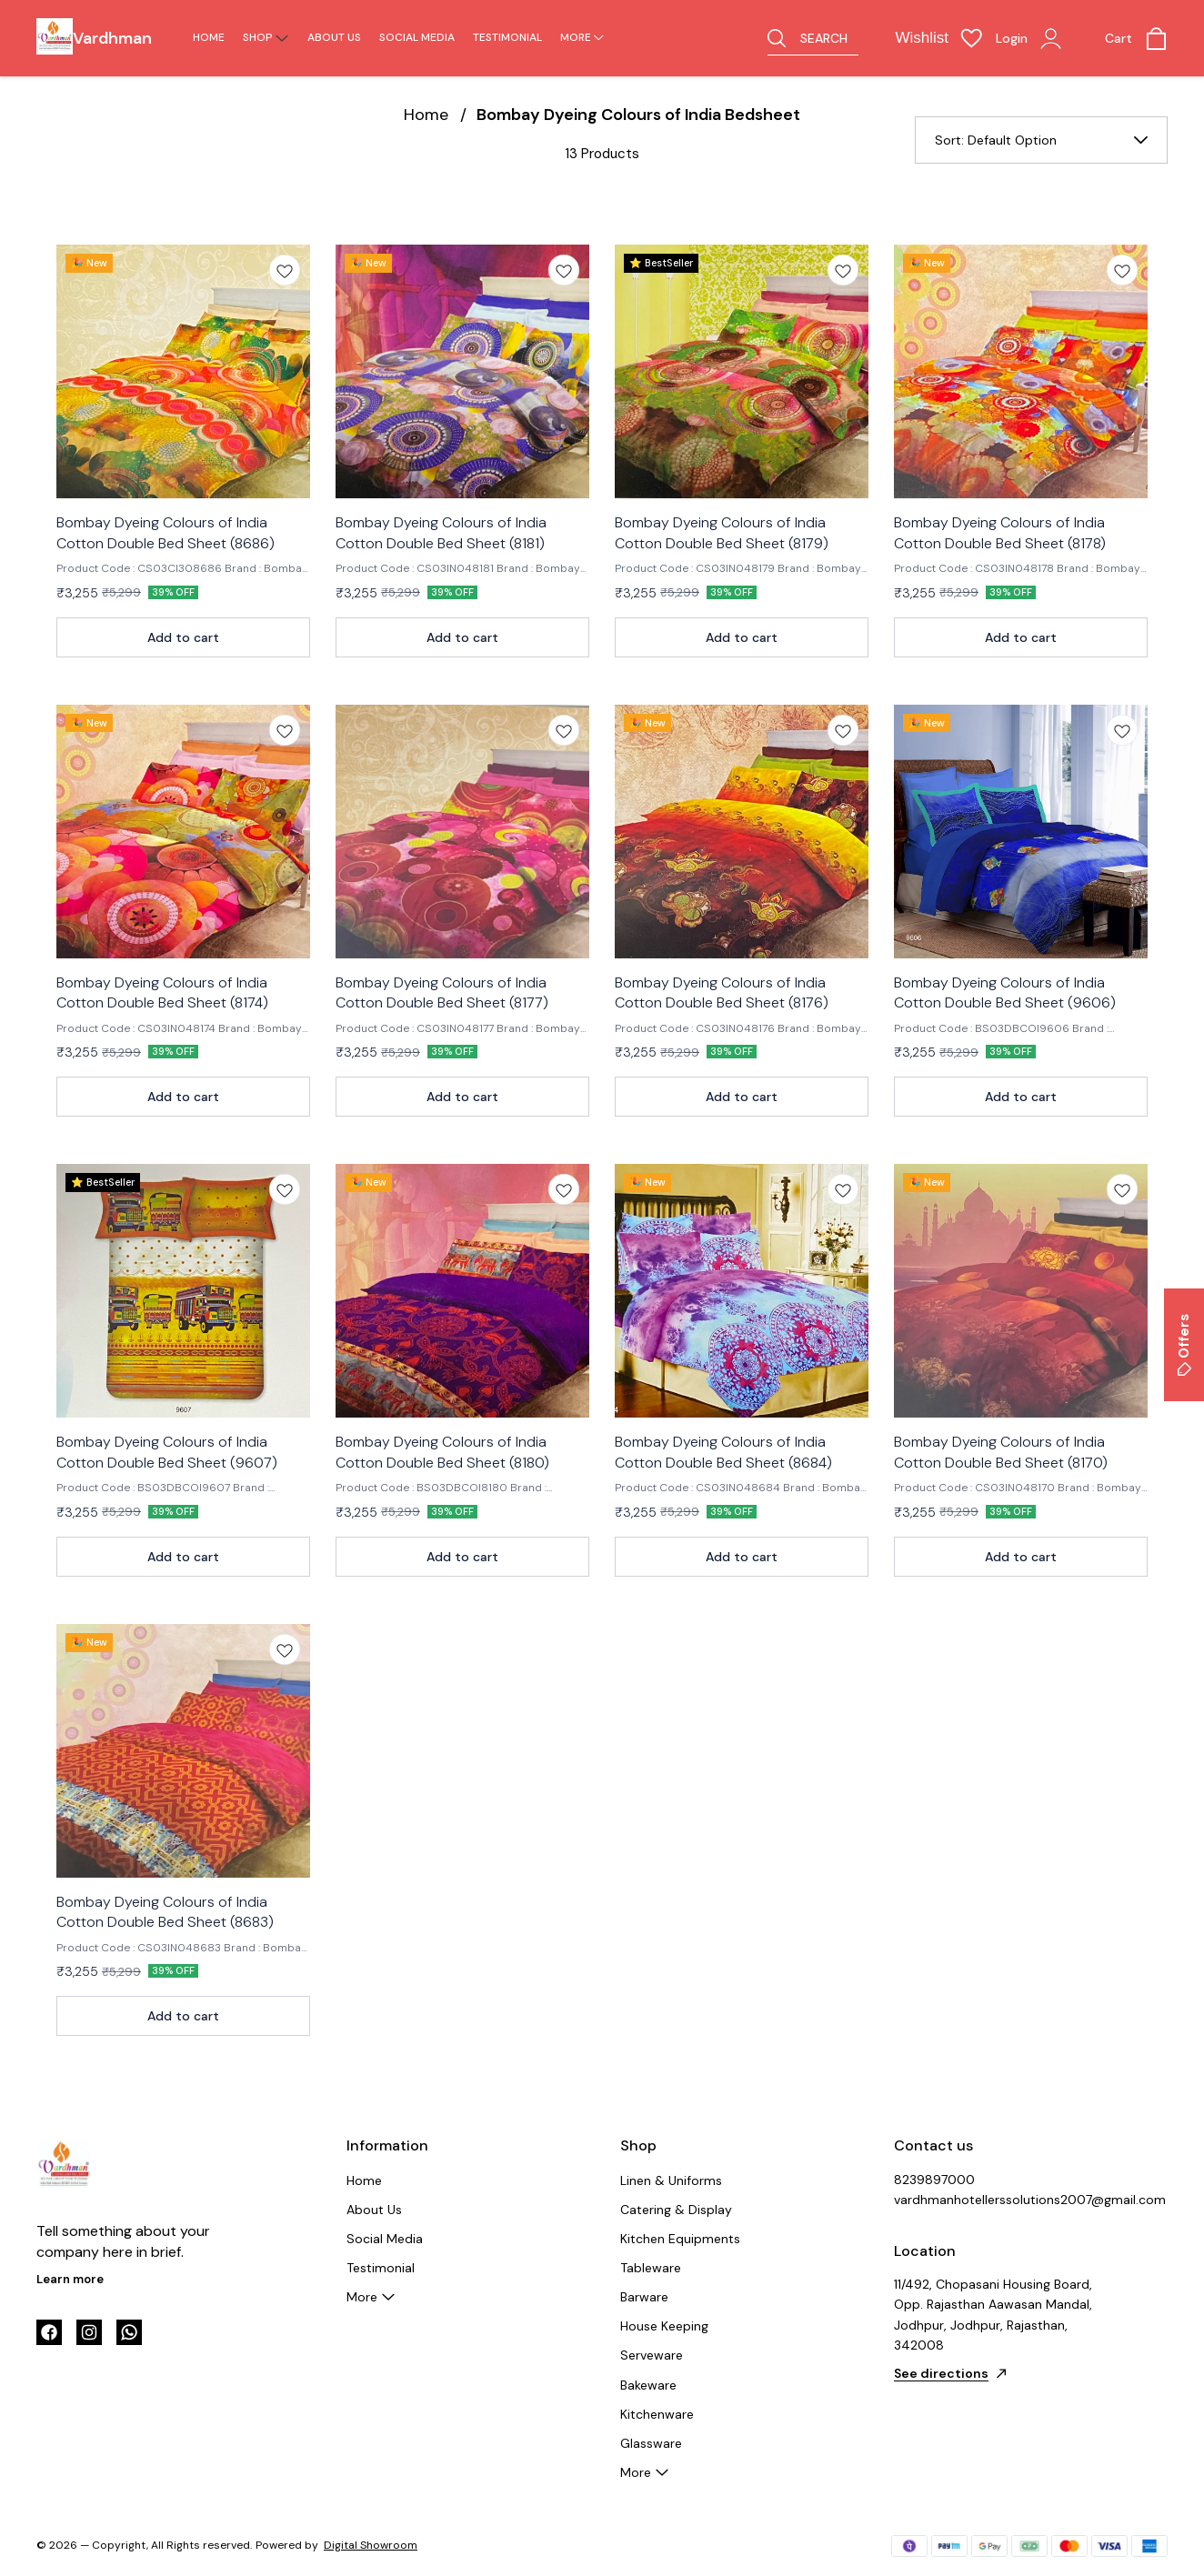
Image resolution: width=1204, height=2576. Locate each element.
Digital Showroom (370, 2545)
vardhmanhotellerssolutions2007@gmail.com (994, 2199)
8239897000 (934, 2179)
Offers (1184, 1345)
